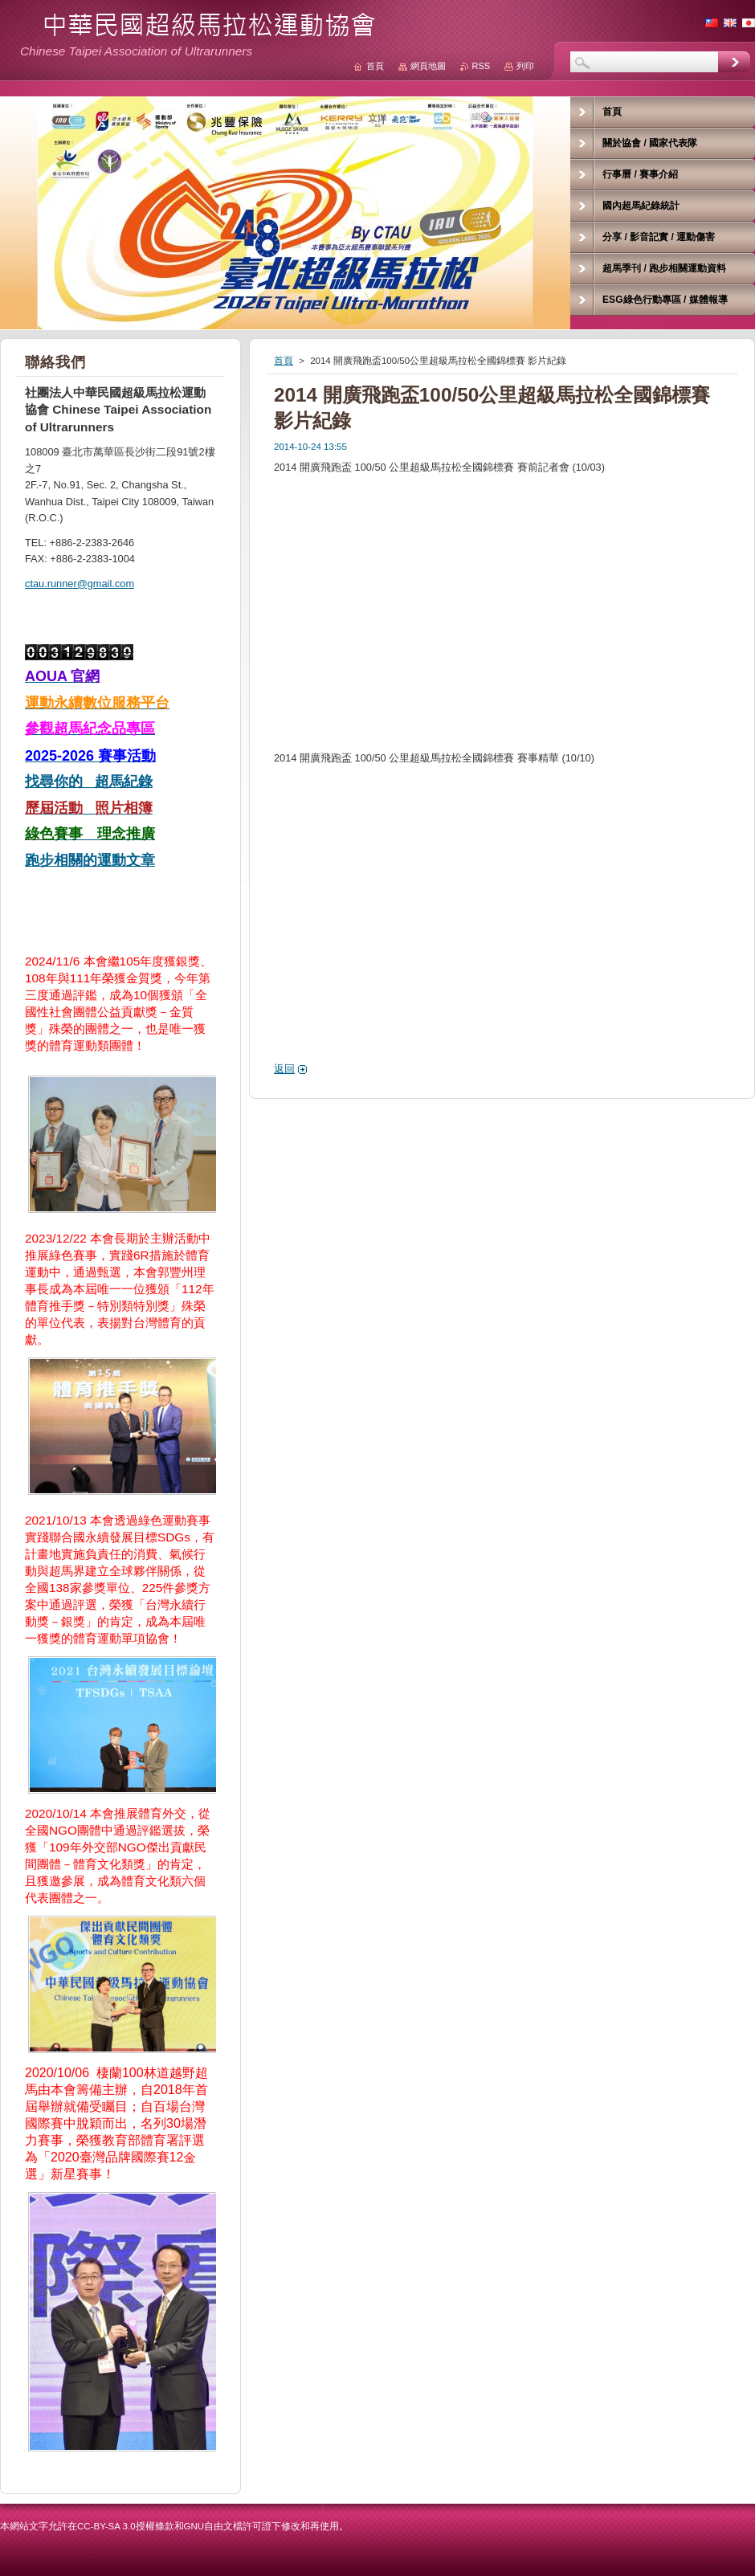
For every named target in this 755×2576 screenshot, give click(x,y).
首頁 (283, 360)
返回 (284, 1069)
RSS (481, 66)
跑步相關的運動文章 (90, 860)
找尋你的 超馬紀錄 (89, 782)
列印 (525, 66)
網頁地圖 (428, 66)
